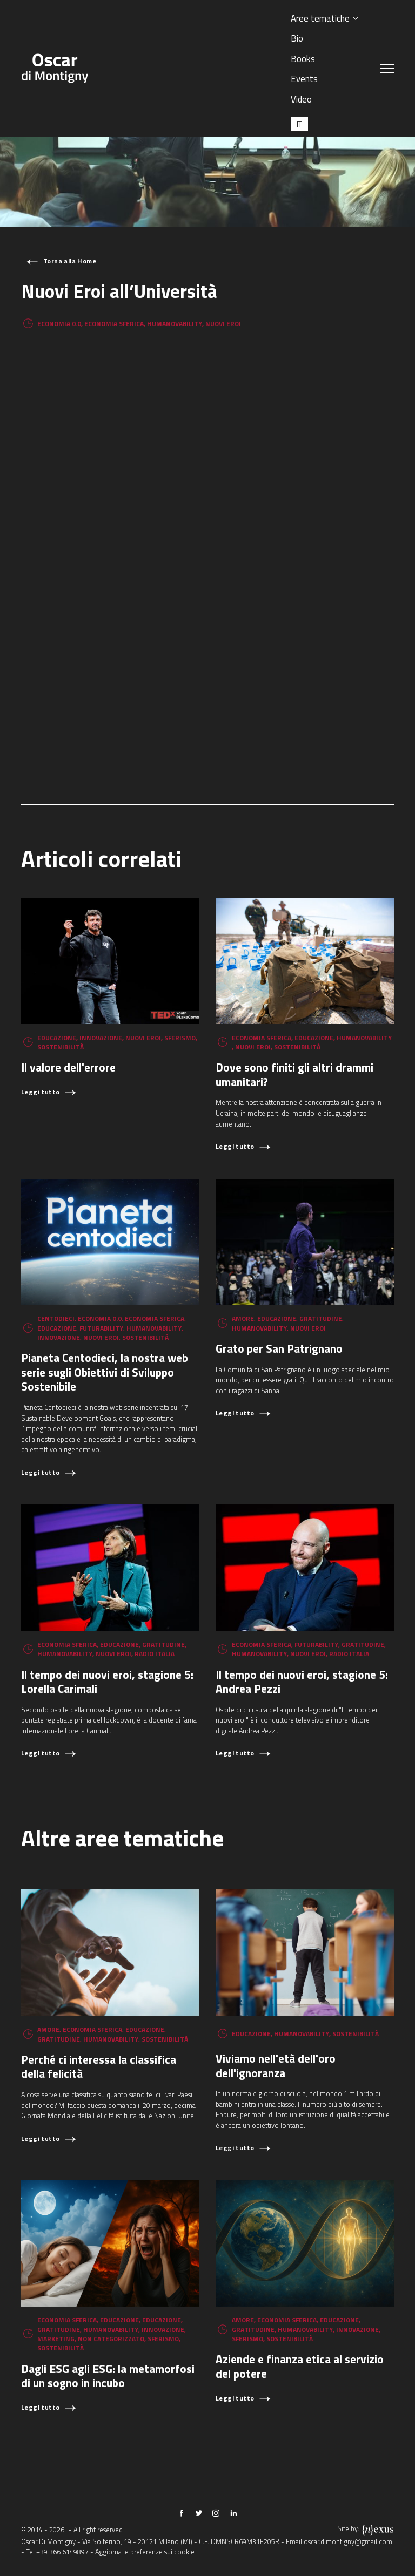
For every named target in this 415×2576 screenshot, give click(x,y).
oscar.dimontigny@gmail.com (348, 2542)
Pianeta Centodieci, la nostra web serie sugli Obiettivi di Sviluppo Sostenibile (104, 1372)
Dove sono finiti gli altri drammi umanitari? (294, 1074)
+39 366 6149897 (62, 2552)
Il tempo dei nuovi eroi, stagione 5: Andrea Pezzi (302, 1682)
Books (303, 58)
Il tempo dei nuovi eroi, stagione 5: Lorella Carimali (107, 1682)
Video (301, 99)
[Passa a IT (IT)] (299, 124)
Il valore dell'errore (68, 1067)
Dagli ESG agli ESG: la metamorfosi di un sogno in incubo (108, 2376)
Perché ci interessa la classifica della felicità (98, 2067)
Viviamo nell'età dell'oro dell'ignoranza (276, 2066)
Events (304, 78)
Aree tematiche (320, 18)
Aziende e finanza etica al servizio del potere (300, 2366)
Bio (297, 38)
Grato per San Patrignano (279, 1348)
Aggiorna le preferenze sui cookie (145, 2552)
